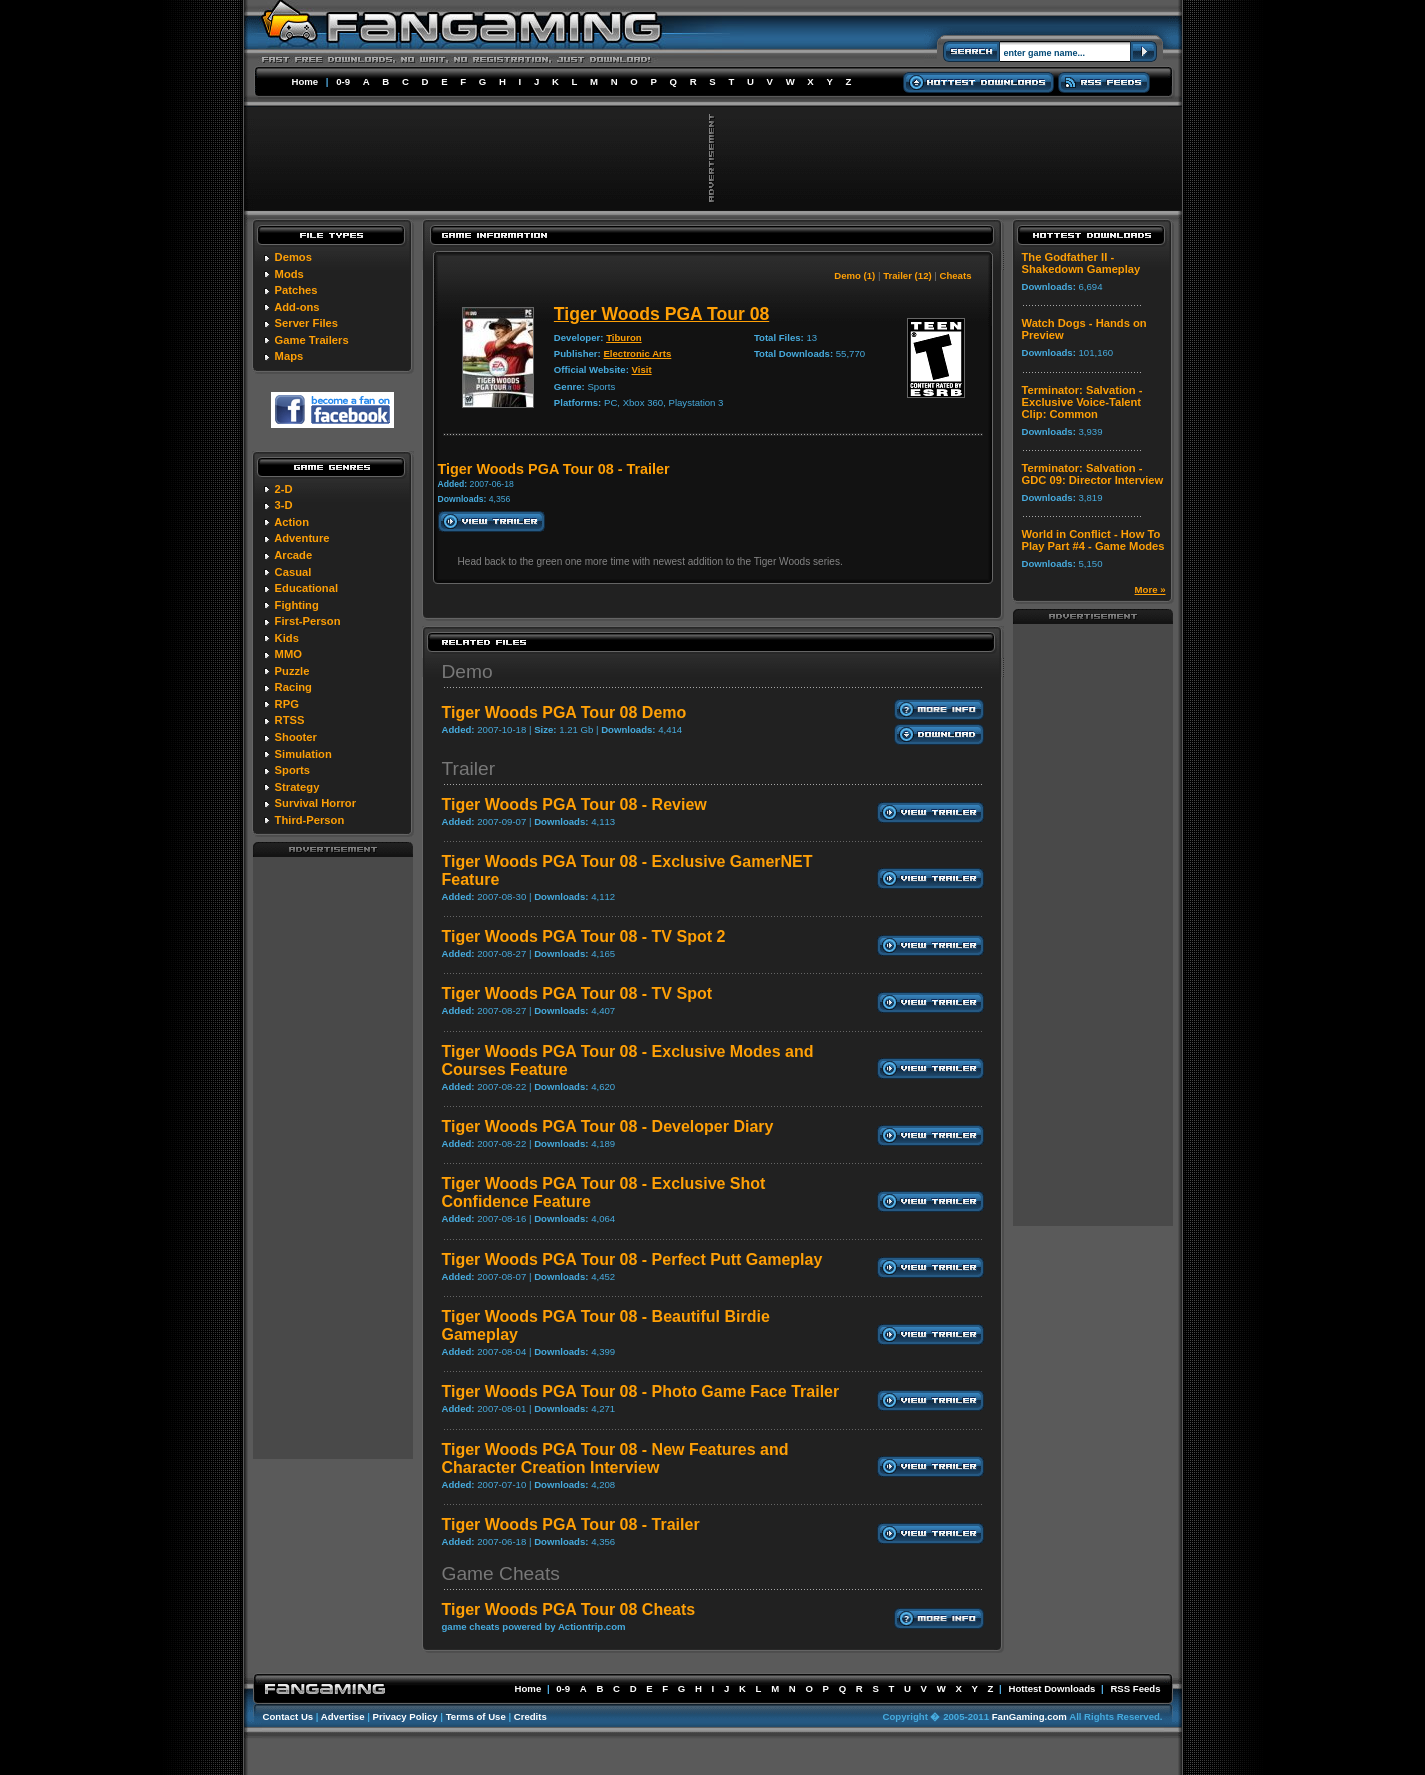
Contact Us (288, 1716)
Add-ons (296, 307)
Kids (287, 638)
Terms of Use (476, 1716)
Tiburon (624, 337)
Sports (292, 770)
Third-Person (310, 820)
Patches (296, 290)
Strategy (297, 787)
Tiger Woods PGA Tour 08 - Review (574, 804)
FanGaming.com (1029, 1716)
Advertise (343, 1716)
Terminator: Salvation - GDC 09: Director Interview (1093, 474)
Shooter (296, 737)
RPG (287, 704)
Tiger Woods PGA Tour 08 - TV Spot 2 (584, 936)
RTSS (290, 720)
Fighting (297, 605)
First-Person (308, 621)
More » (1150, 589)
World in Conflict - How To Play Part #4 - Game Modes (1093, 540)
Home (305, 81)
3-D (284, 505)
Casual (293, 572)
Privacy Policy (405, 1716)
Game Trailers (312, 340)
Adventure (301, 538)
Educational (306, 588)
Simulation (303, 754)
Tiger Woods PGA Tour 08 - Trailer (571, 1524)
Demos (293, 257)
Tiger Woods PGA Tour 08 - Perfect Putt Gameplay (632, 1259)
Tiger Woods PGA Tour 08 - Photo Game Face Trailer (641, 1391)
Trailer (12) (907, 275)
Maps (289, 356)
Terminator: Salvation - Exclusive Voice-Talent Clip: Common (1082, 402)
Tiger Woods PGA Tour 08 (661, 314)
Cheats (956, 275)
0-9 (343, 81)
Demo (467, 671)
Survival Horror (315, 803)
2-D (284, 489)
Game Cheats (501, 1573)
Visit (642, 369)
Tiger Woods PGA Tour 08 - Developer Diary (608, 1126)
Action (291, 522)
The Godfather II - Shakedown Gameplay (1081, 263)
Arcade (293, 555)
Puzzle (292, 671)
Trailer (469, 768)
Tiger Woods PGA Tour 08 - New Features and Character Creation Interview (615, 1458)
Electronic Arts (637, 353)
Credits (530, 1716)
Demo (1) (854, 275)
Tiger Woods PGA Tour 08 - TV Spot (577, 993)
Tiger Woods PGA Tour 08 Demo (564, 712)
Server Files (306, 323)
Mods (289, 274)
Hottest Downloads (1051, 1688)
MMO (288, 654)
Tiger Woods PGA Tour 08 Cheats (569, 1609)
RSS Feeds (1135, 1688)
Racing (293, 687)
